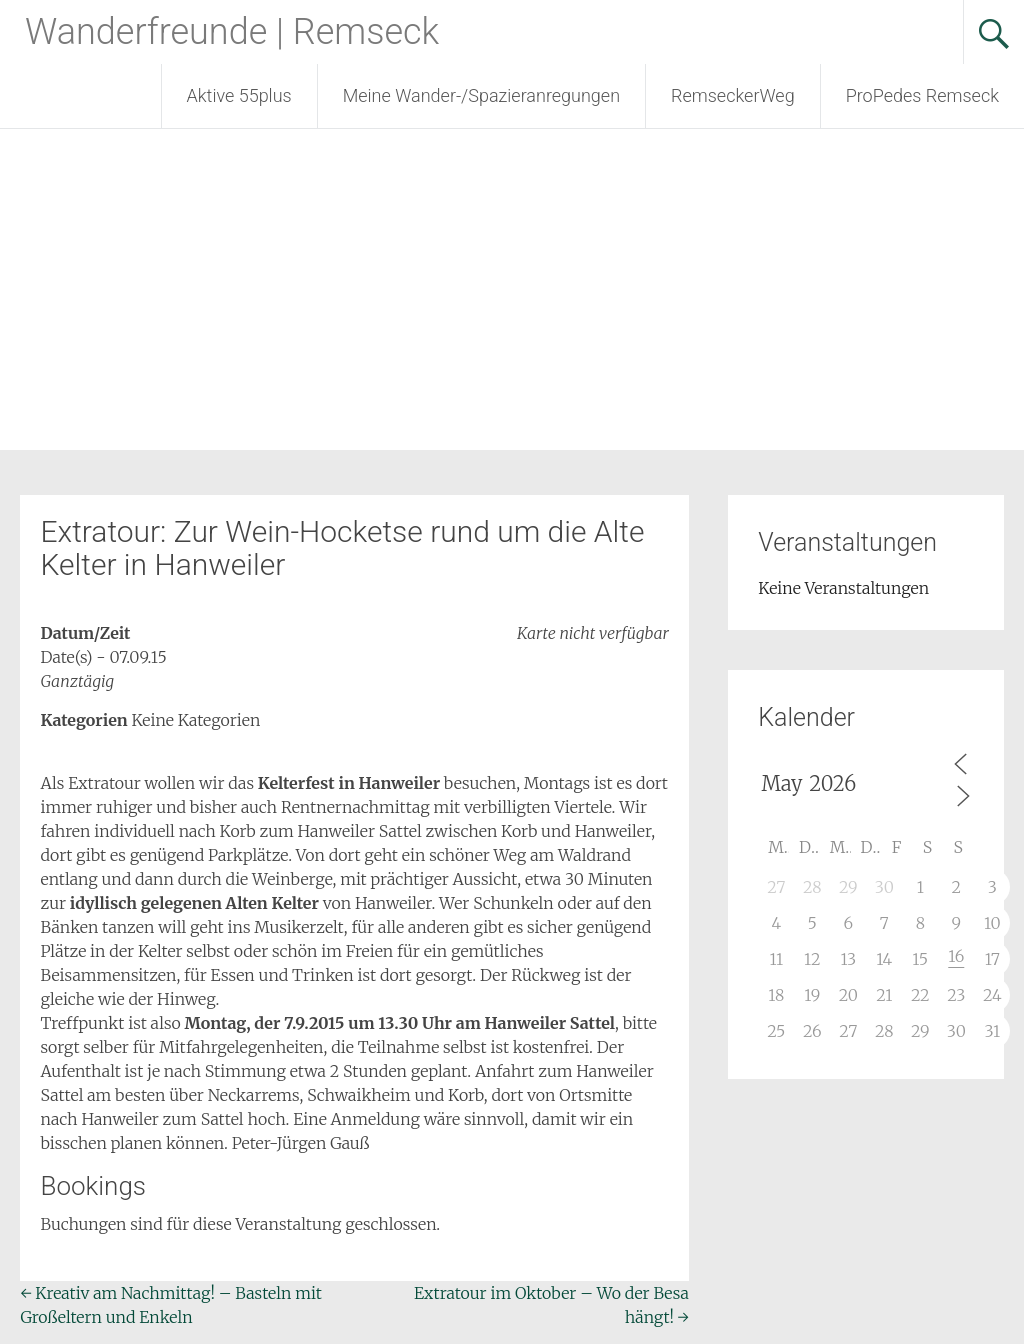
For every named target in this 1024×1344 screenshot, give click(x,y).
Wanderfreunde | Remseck (232, 32)
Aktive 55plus (239, 95)
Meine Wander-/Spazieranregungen (481, 95)
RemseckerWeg (733, 95)
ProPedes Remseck (922, 95)
